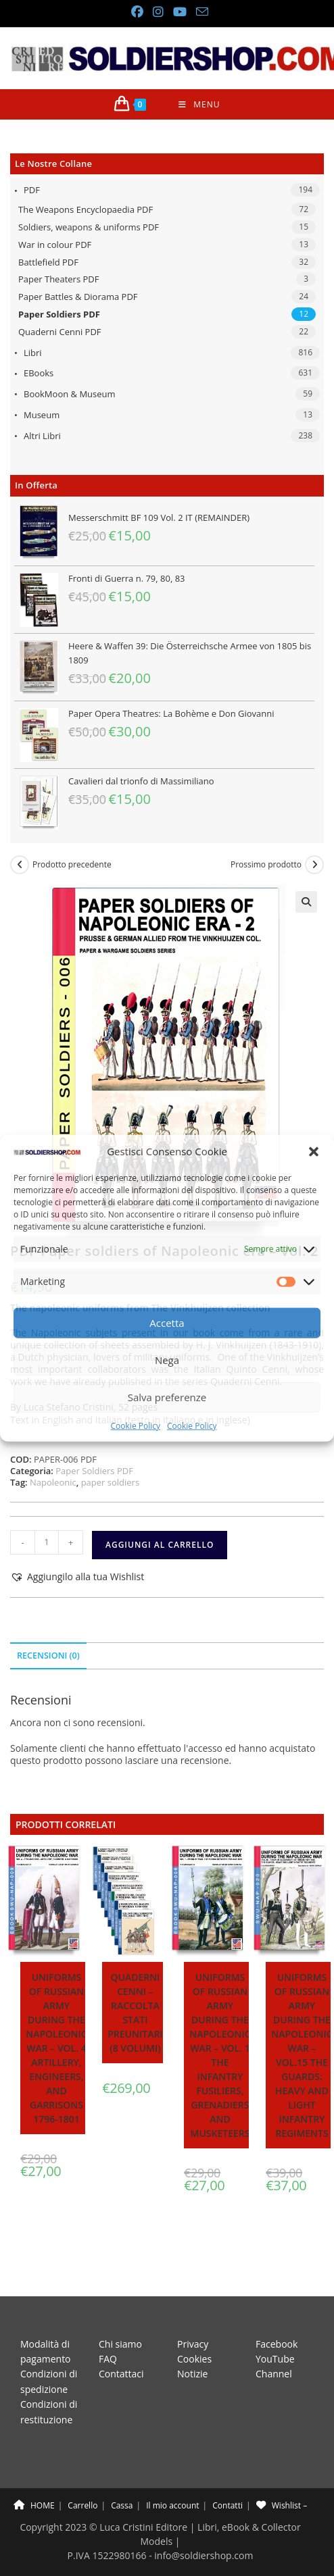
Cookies (194, 2327)
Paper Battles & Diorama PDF (78, 297)
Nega (167, 1360)
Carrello (82, 2474)
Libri (33, 353)
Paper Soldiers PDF (59, 314)
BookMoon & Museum (70, 394)
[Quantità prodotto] (46, 1542)
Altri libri (42, 436)
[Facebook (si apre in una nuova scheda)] (136, 11)
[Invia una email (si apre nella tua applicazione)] (199, 11)
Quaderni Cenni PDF (59, 332)
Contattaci (121, 2343)
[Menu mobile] (199, 104)
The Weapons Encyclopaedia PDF (85, 209)
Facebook (276, 2312)
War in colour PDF (54, 244)
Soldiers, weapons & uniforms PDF (88, 227)
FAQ (108, 2327)
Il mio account (172, 2474)
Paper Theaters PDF (58, 279)
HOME (34, 2474)
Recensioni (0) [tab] (48, 1655)
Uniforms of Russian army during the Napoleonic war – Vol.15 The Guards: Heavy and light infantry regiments (301, 2055)
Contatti (227, 2474)
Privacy (192, 2312)
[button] (313, 1151)
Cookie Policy (135, 1426)
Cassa (122, 2474)
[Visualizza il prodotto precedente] (19, 864)
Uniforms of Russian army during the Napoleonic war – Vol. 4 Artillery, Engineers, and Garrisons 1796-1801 (56, 2048)
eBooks (38, 373)
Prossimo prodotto (266, 864)
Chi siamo (120, 2312)
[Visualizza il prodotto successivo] (314, 864)
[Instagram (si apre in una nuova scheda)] (157, 11)
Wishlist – (281, 2474)
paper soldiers (110, 1482)
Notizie (192, 2343)
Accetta (166, 1323)
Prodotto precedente (72, 864)
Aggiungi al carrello (159, 1544)
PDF (32, 190)
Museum (41, 415)
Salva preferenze (167, 1397)
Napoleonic (53, 1482)
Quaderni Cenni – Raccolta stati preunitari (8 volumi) (135, 2012)
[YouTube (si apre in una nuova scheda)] (179, 11)
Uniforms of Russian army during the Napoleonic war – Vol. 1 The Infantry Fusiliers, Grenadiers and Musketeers (219, 2055)
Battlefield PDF (48, 262)
